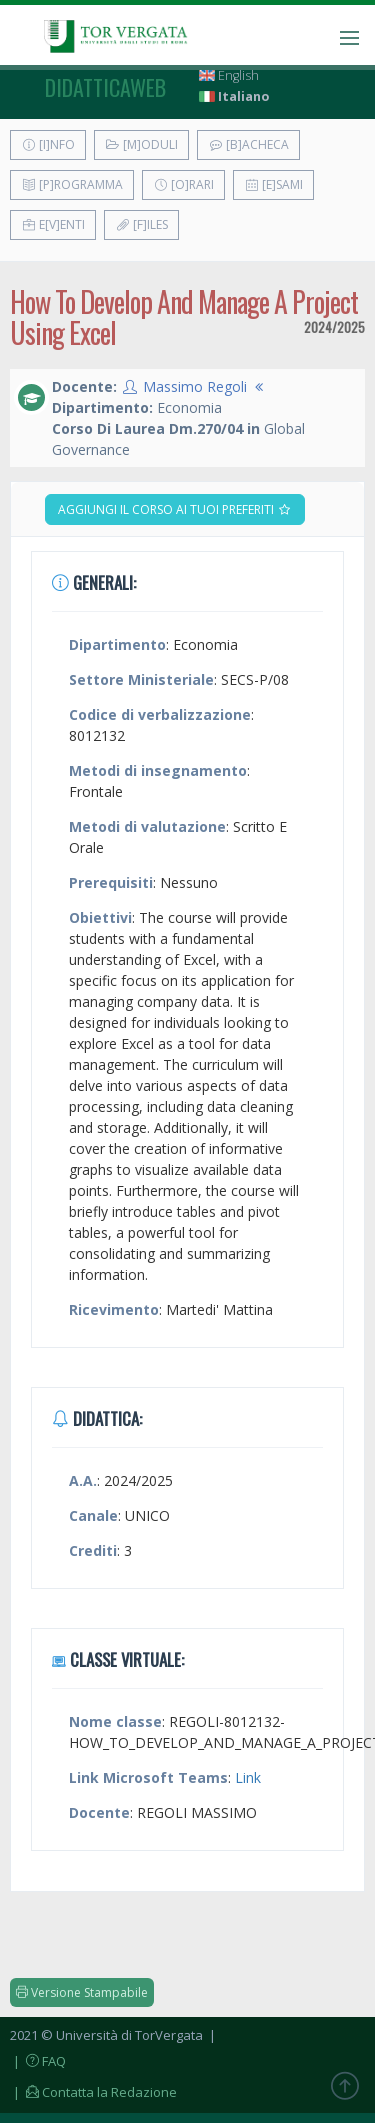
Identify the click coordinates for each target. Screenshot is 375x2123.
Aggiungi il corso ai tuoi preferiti (175, 509)
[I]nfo (48, 144)
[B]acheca (248, 144)
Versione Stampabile (82, 1992)
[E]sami (273, 184)
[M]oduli (141, 144)
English (229, 75)
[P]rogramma (72, 184)
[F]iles (141, 224)
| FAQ (38, 2061)
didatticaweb (105, 87)
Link (248, 1777)
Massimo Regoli (195, 386)
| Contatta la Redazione (93, 2092)
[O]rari (183, 184)
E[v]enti (53, 224)
